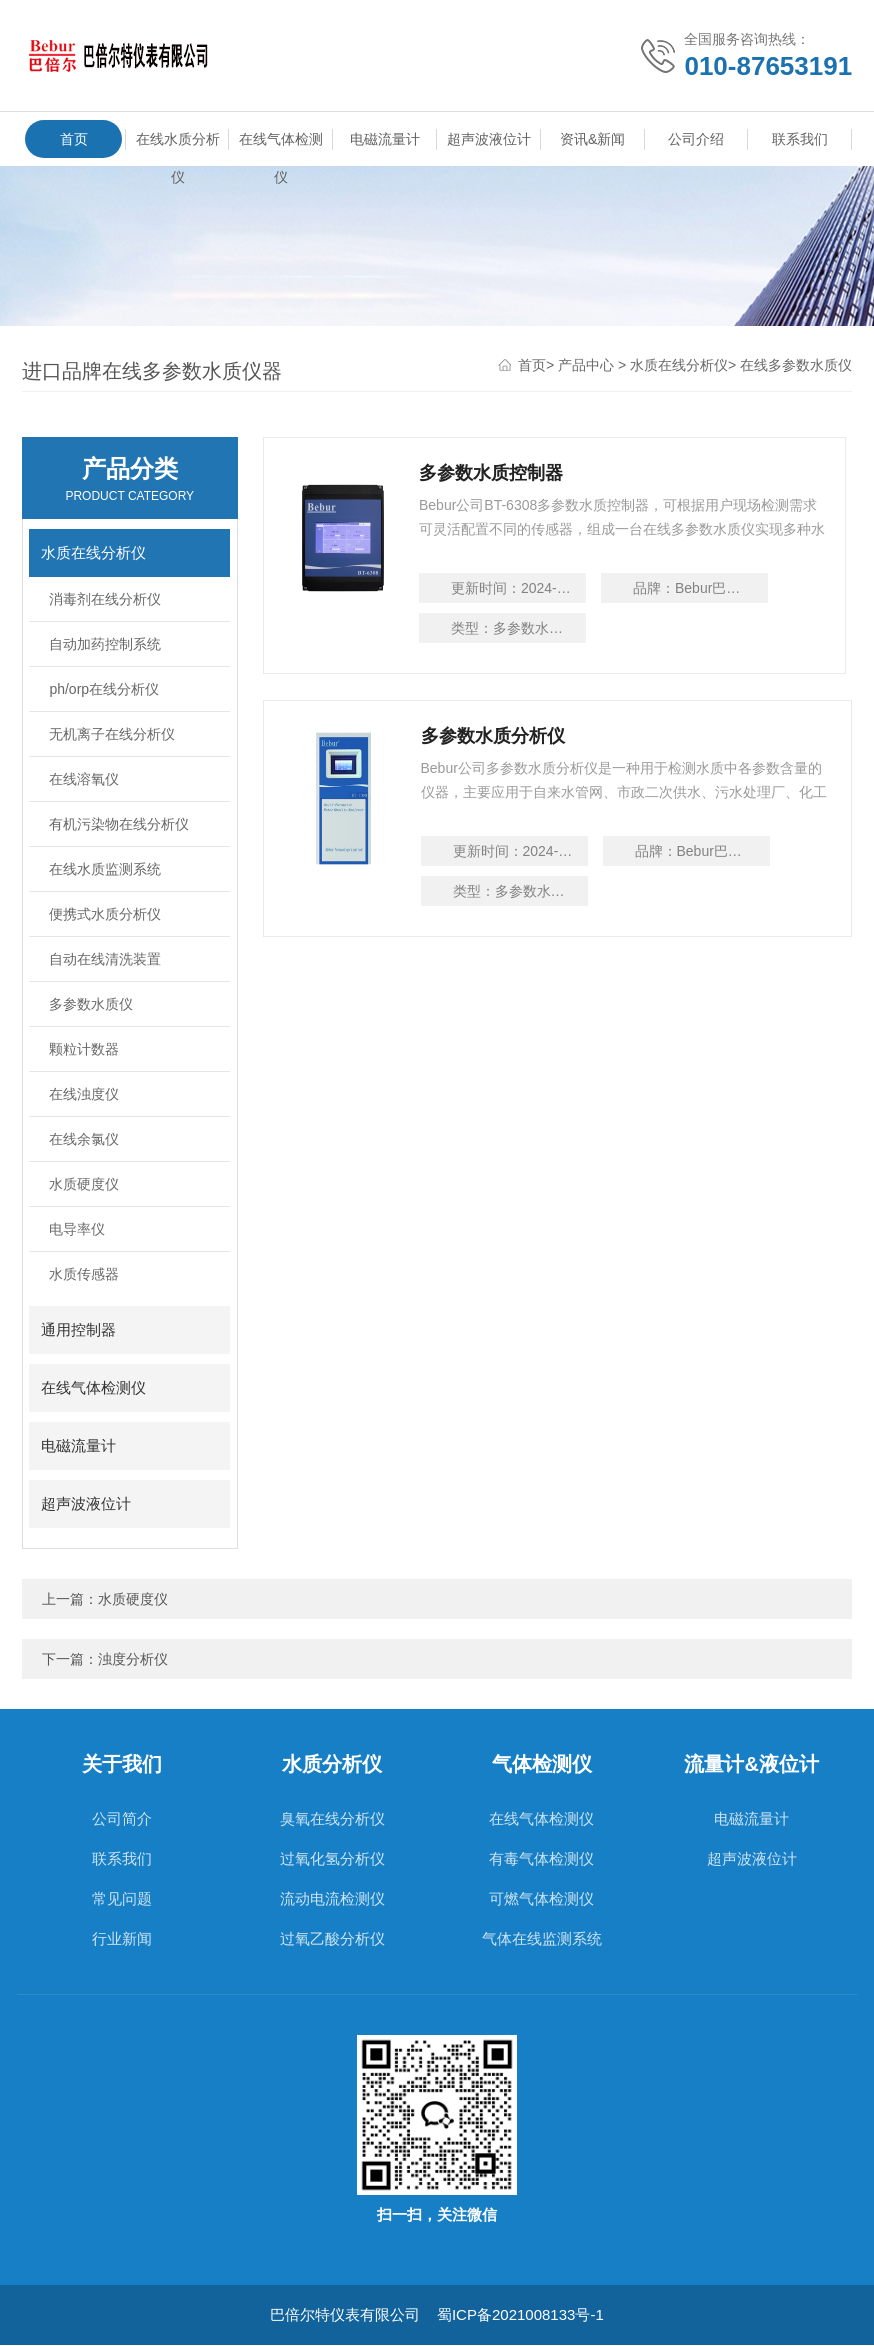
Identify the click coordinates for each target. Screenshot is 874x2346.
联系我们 (800, 139)
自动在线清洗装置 (105, 960)
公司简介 (122, 1819)
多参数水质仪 (91, 1005)
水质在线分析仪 (679, 366)
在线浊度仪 (84, 1095)
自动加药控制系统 (105, 645)
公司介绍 (696, 139)
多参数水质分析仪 (493, 741)
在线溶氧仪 (84, 780)
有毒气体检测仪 (541, 1859)
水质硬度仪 (84, 1185)
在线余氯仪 (84, 1140)
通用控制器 (78, 1330)
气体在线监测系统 (542, 1939)
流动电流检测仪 (332, 1899)
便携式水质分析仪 (105, 915)
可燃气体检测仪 (541, 1899)
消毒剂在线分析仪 (105, 600)
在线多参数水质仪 (796, 366)
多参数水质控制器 (493, 474)
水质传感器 (84, 1275)
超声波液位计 (489, 139)
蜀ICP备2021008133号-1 (520, 2315)
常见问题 (122, 1899)
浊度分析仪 (133, 1660)
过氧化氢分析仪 (332, 1859)
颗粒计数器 (84, 1050)
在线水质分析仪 (178, 144)
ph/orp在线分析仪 (104, 690)
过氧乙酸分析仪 (332, 1939)
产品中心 (586, 366)
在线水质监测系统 (105, 870)
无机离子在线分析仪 (112, 735)
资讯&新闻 (592, 139)
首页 (74, 139)
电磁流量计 (385, 139)
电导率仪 (77, 1230)
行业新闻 (122, 1939)
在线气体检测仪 (281, 144)
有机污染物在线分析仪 (119, 825)
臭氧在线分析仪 (332, 1819)
